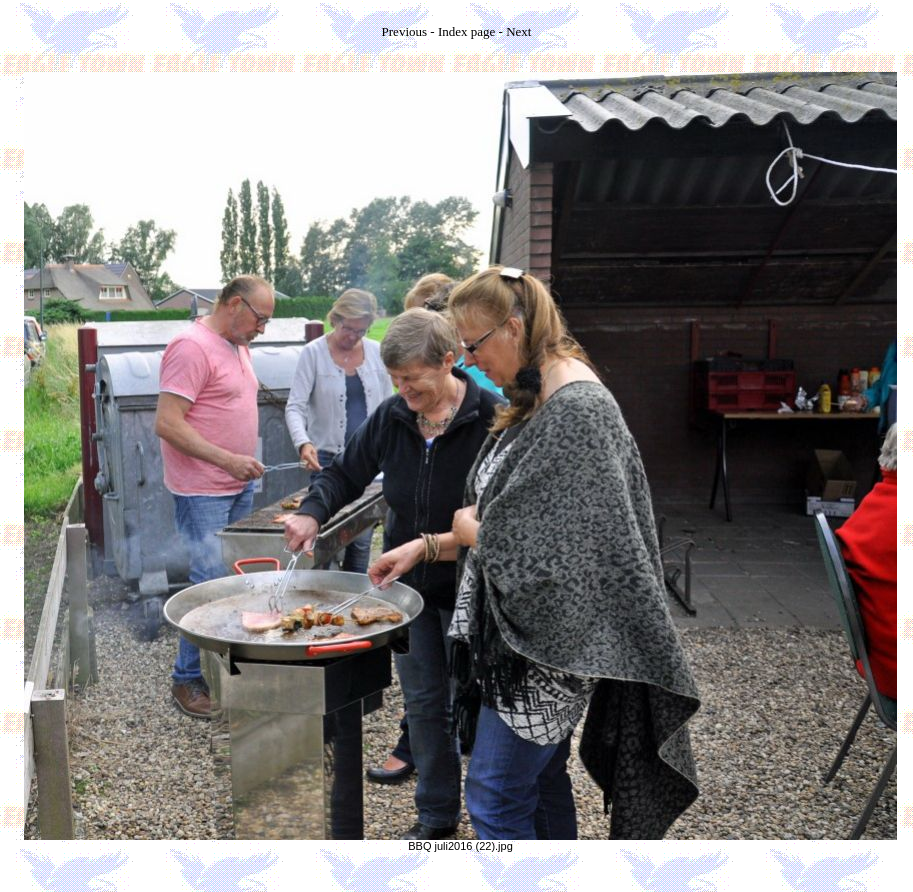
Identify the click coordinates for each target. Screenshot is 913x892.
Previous (405, 31)
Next (518, 31)
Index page (466, 31)
